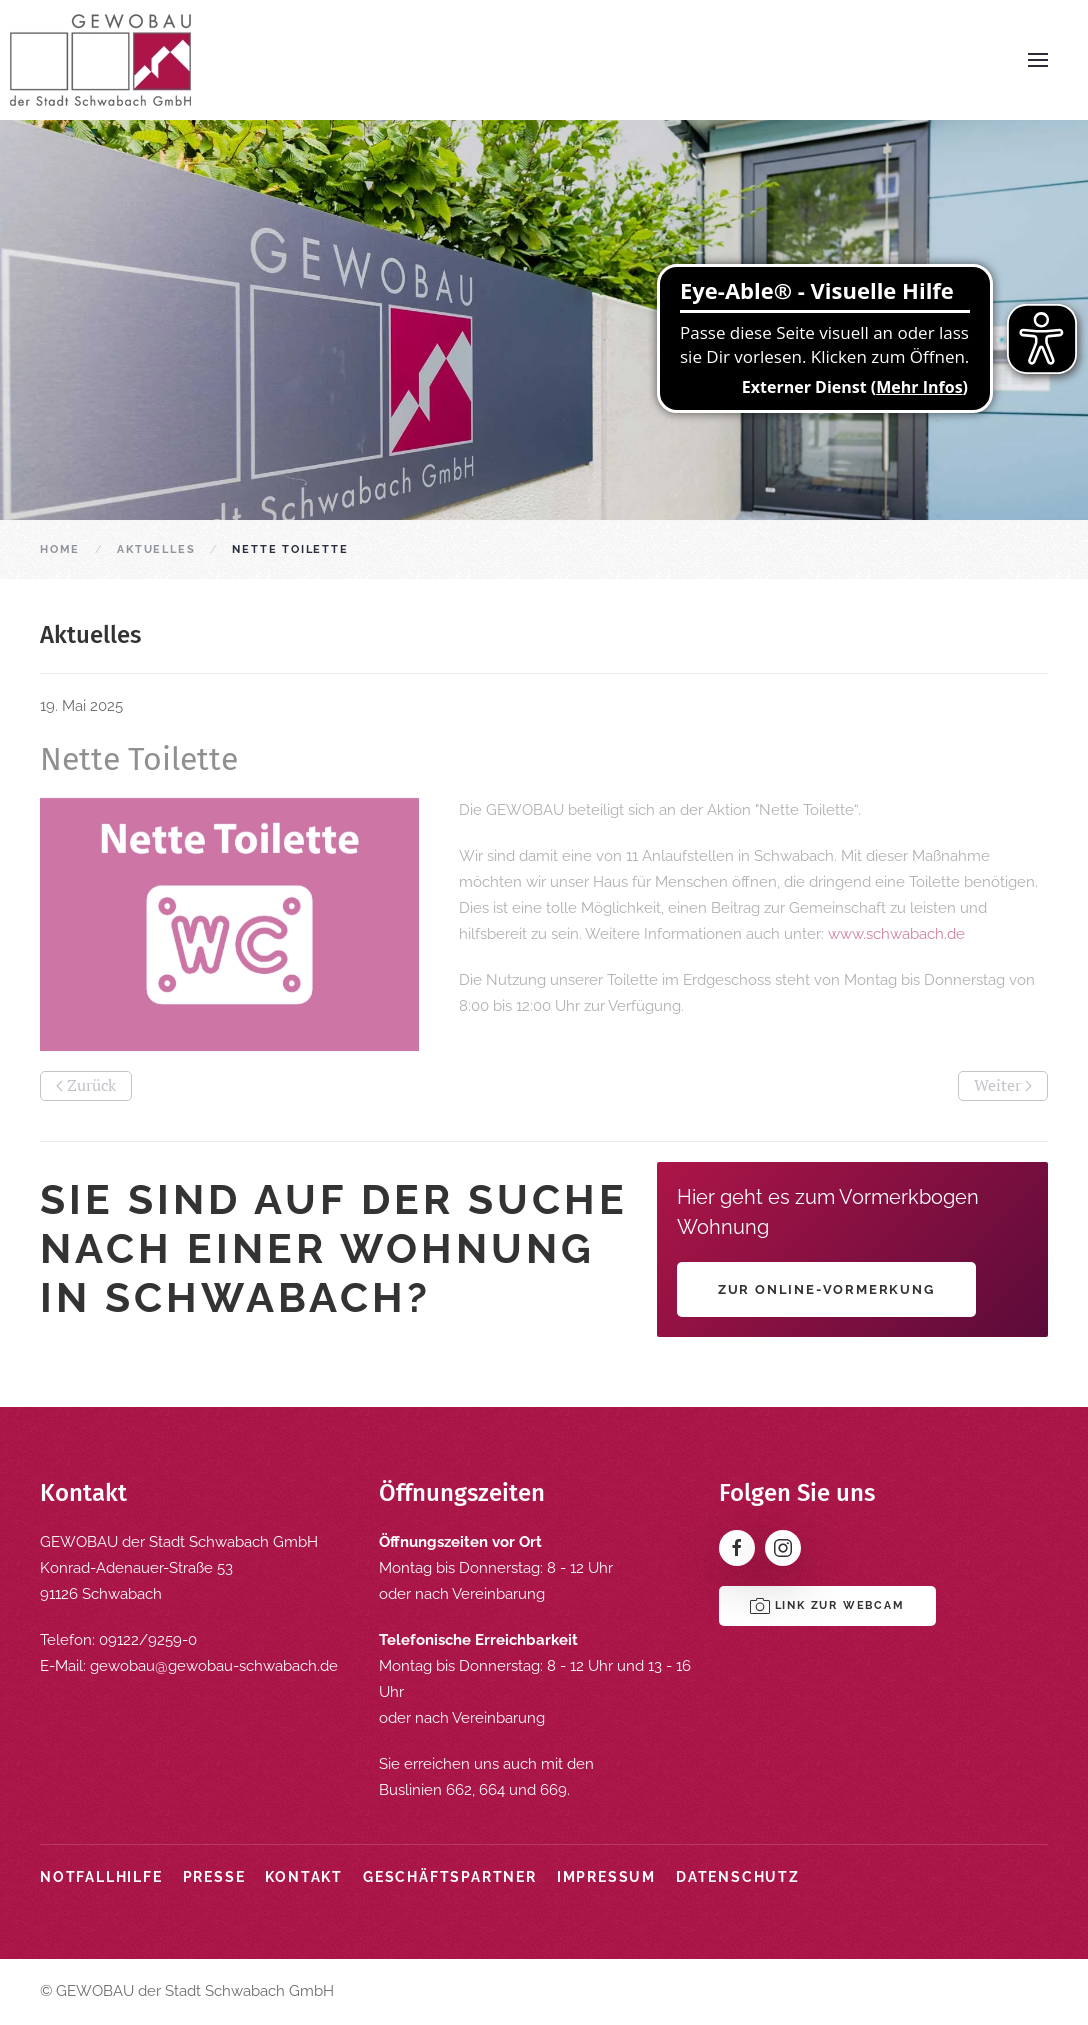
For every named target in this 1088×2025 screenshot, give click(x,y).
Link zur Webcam (827, 1606)
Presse (214, 1877)
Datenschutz (738, 1877)
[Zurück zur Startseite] (100, 60)
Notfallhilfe (101, 1877)
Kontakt (304, 1877)
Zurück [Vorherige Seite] (86, 1085)
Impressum (606, 1877)
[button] (1038, 60)
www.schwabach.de (896, 934)
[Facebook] (737, 1548)
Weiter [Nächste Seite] (1003, 1085)
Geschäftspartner (450, 1877)
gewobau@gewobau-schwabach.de (214, 1666)
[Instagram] (783, 1548)
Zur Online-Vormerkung (826, 1289)
